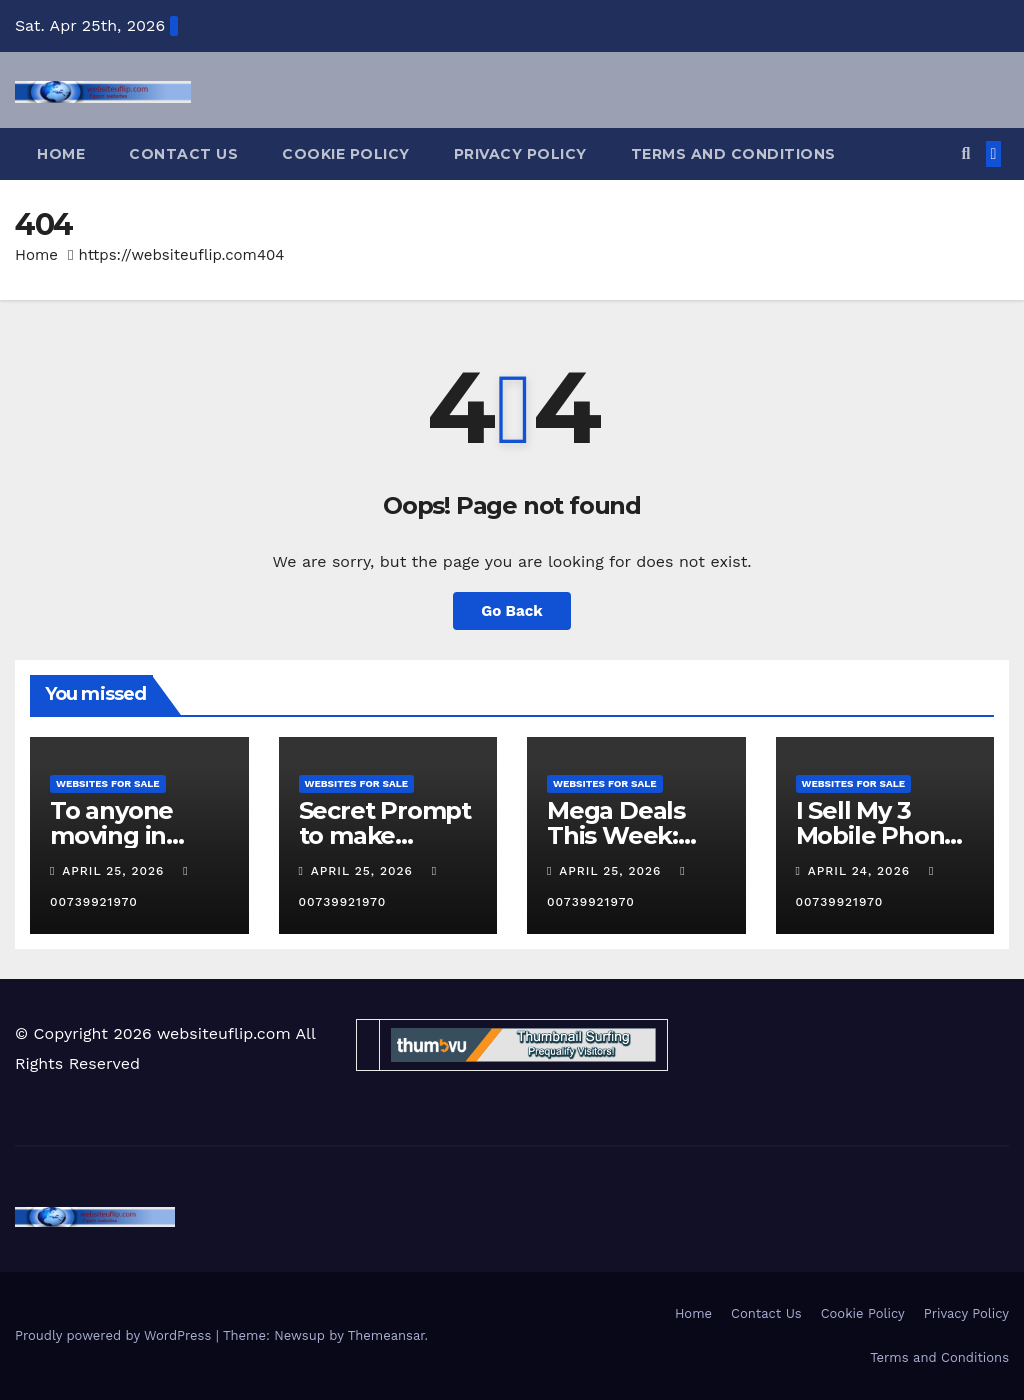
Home (61, 154)
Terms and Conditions (733, 154)
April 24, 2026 (861, 871)
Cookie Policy (346, 154)
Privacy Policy (520, 154)
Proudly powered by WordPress (115, 1335)
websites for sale (108, 783)
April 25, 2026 (115, 871)
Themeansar (386, 1335)
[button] (965, 153)
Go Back (512, 611)
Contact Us (183, 154)
